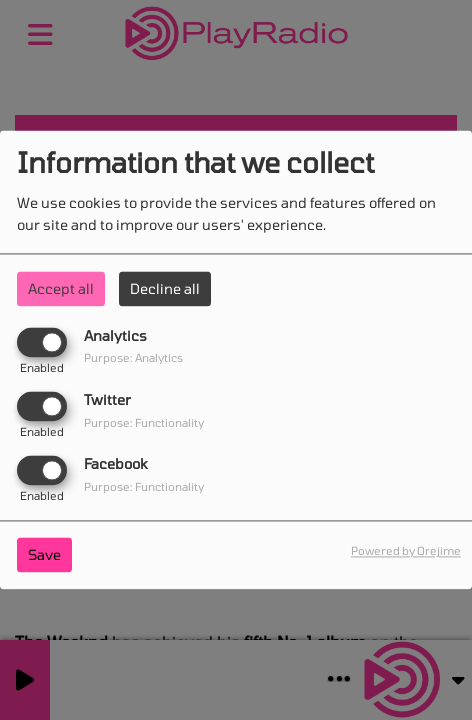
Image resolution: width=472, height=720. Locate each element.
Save (44, 555)
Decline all (165, 288)
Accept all (61, 288)
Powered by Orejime (406, 551)
